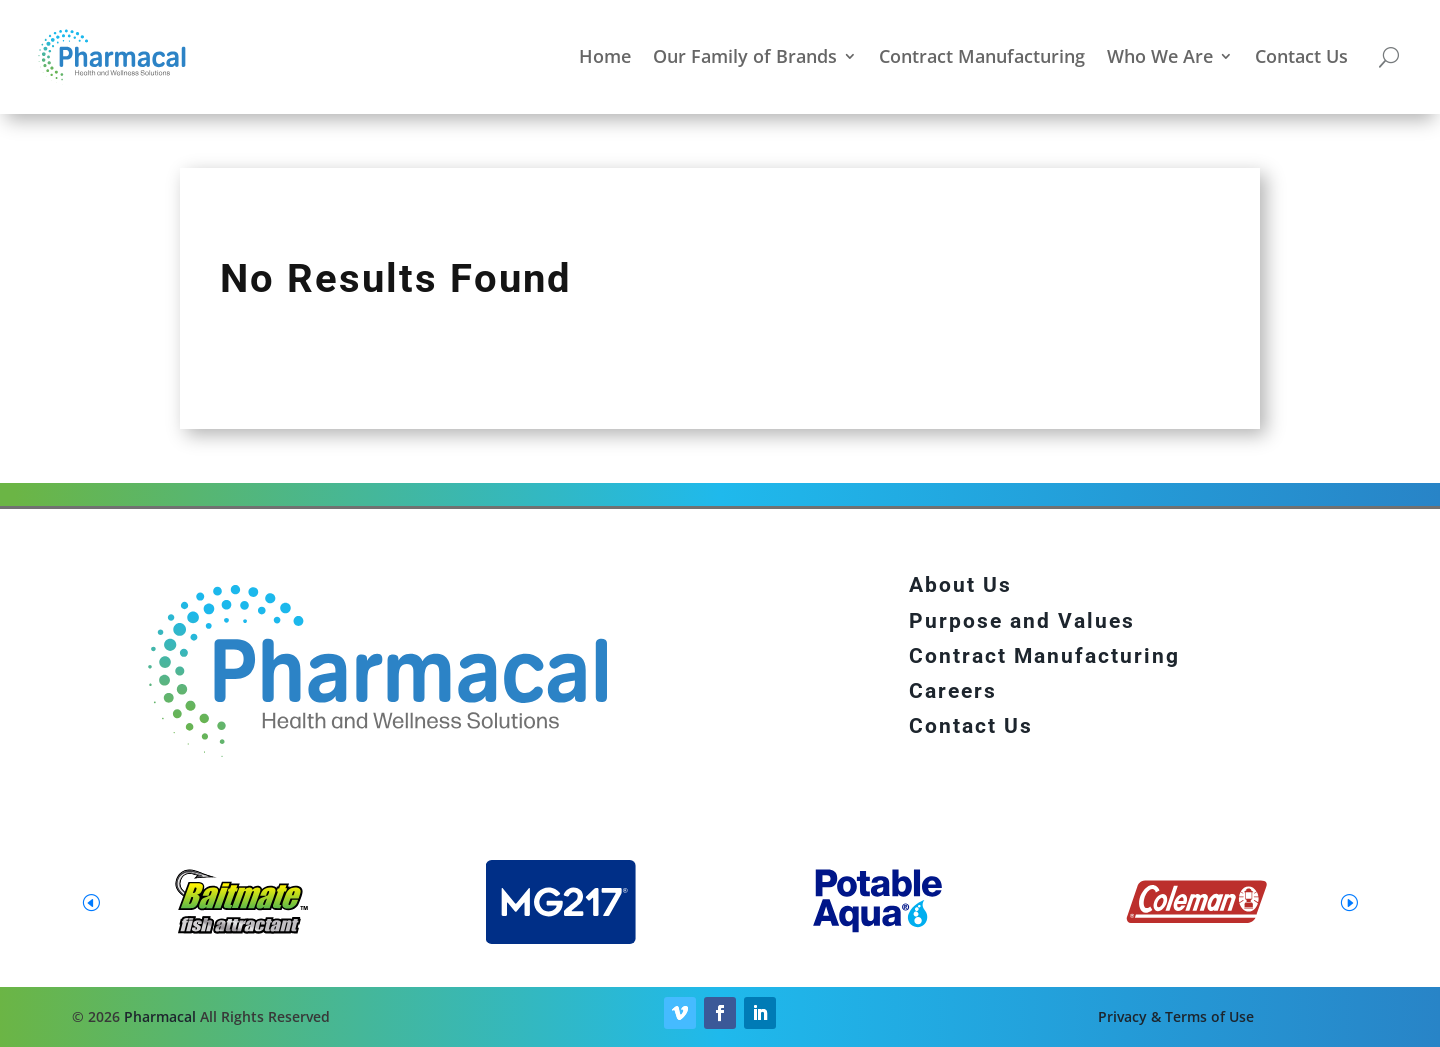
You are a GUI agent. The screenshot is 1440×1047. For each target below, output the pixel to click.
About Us (960, 585)
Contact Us (1301, 56)
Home (605, 56)
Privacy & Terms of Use (1176, 1016)
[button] (1349, 902)
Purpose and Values (1022, 621)
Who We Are (1160, 56)
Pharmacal (160, 1016)
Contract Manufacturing (982, 56)
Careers (953, 691)
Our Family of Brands (745, 56)
